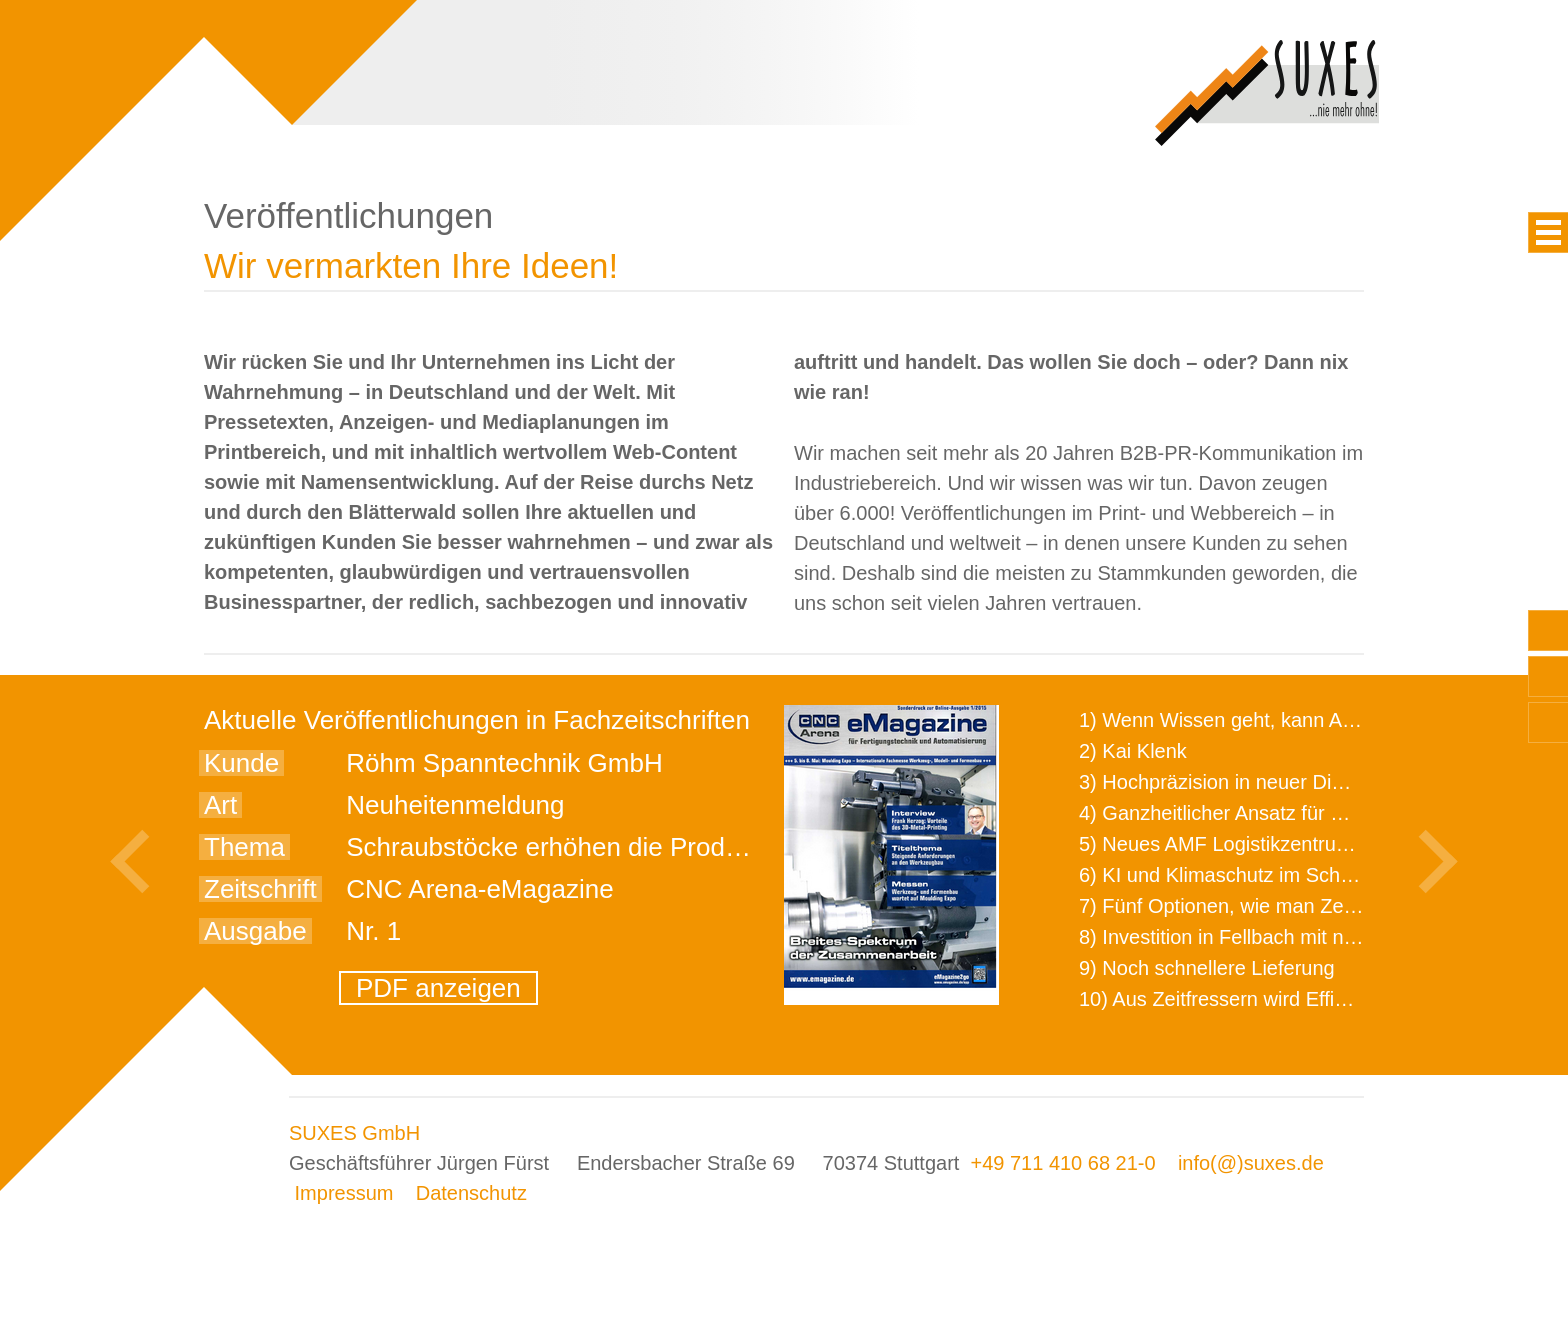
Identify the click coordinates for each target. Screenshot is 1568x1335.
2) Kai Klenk (1133, 751)
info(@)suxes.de (1251, 1163)
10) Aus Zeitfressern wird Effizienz (1230, 999)
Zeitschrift (260, 889)
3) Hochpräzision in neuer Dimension (1243, 782)
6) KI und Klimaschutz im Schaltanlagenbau (1272, 875)
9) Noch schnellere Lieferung (1207, 968)
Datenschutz (471, 1193)
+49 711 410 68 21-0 (1062, 1163)
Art (220, 805)
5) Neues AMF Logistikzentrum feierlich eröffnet (1289, 844)
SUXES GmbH (354, 1133)
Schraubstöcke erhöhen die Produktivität (579, 847)
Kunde (241, 763)
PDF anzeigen (438, 988)
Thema (244, 847)
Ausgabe (255, 931)
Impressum (344, 1193)
